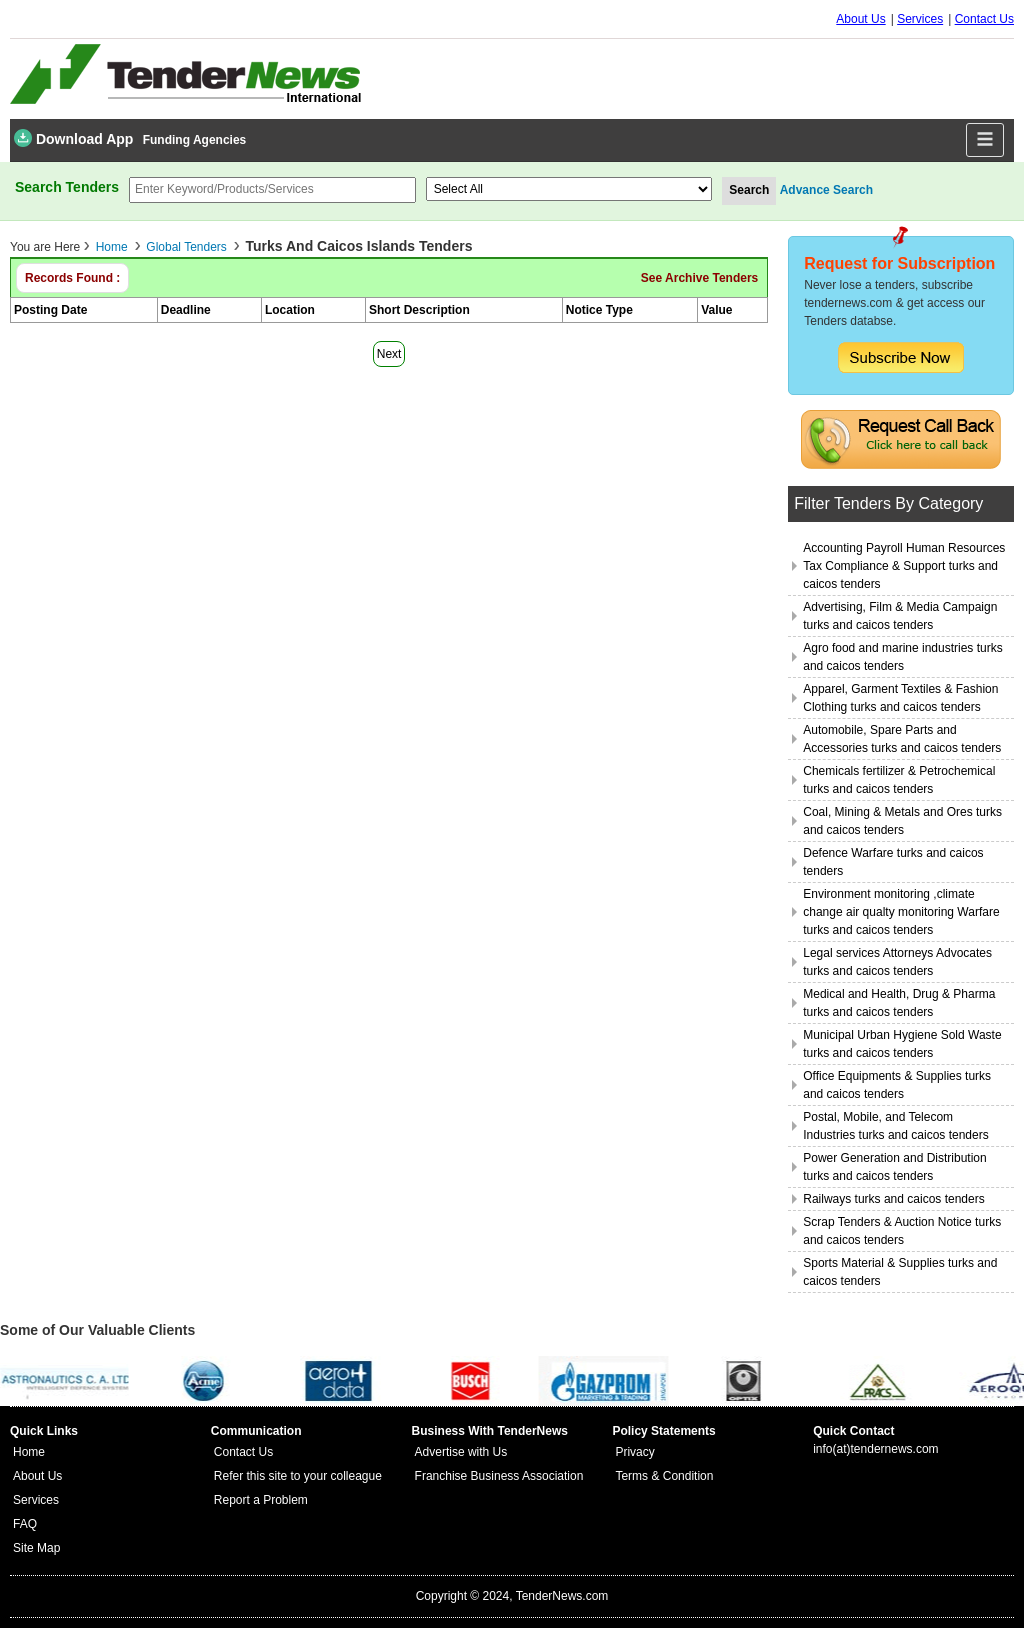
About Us (860, 19)
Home (112, 247)
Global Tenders (186, 247)
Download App (73, 138)
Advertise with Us (461, 1452)
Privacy (634, 1452)
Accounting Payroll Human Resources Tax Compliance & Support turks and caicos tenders (904, 566)
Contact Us (984, 19)
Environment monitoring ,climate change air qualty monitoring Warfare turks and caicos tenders (901, 912)
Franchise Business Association (499, 1476)
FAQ (25, 1524)
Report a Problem (261, 1500)
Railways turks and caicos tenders (893, 1199)
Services (920, 19)
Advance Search (826, 190)
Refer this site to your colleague (298, 1476)
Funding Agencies (195, 140)
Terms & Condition (664, 1476)
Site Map (36, 1548)
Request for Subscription (899, 263)
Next (389, 354)
